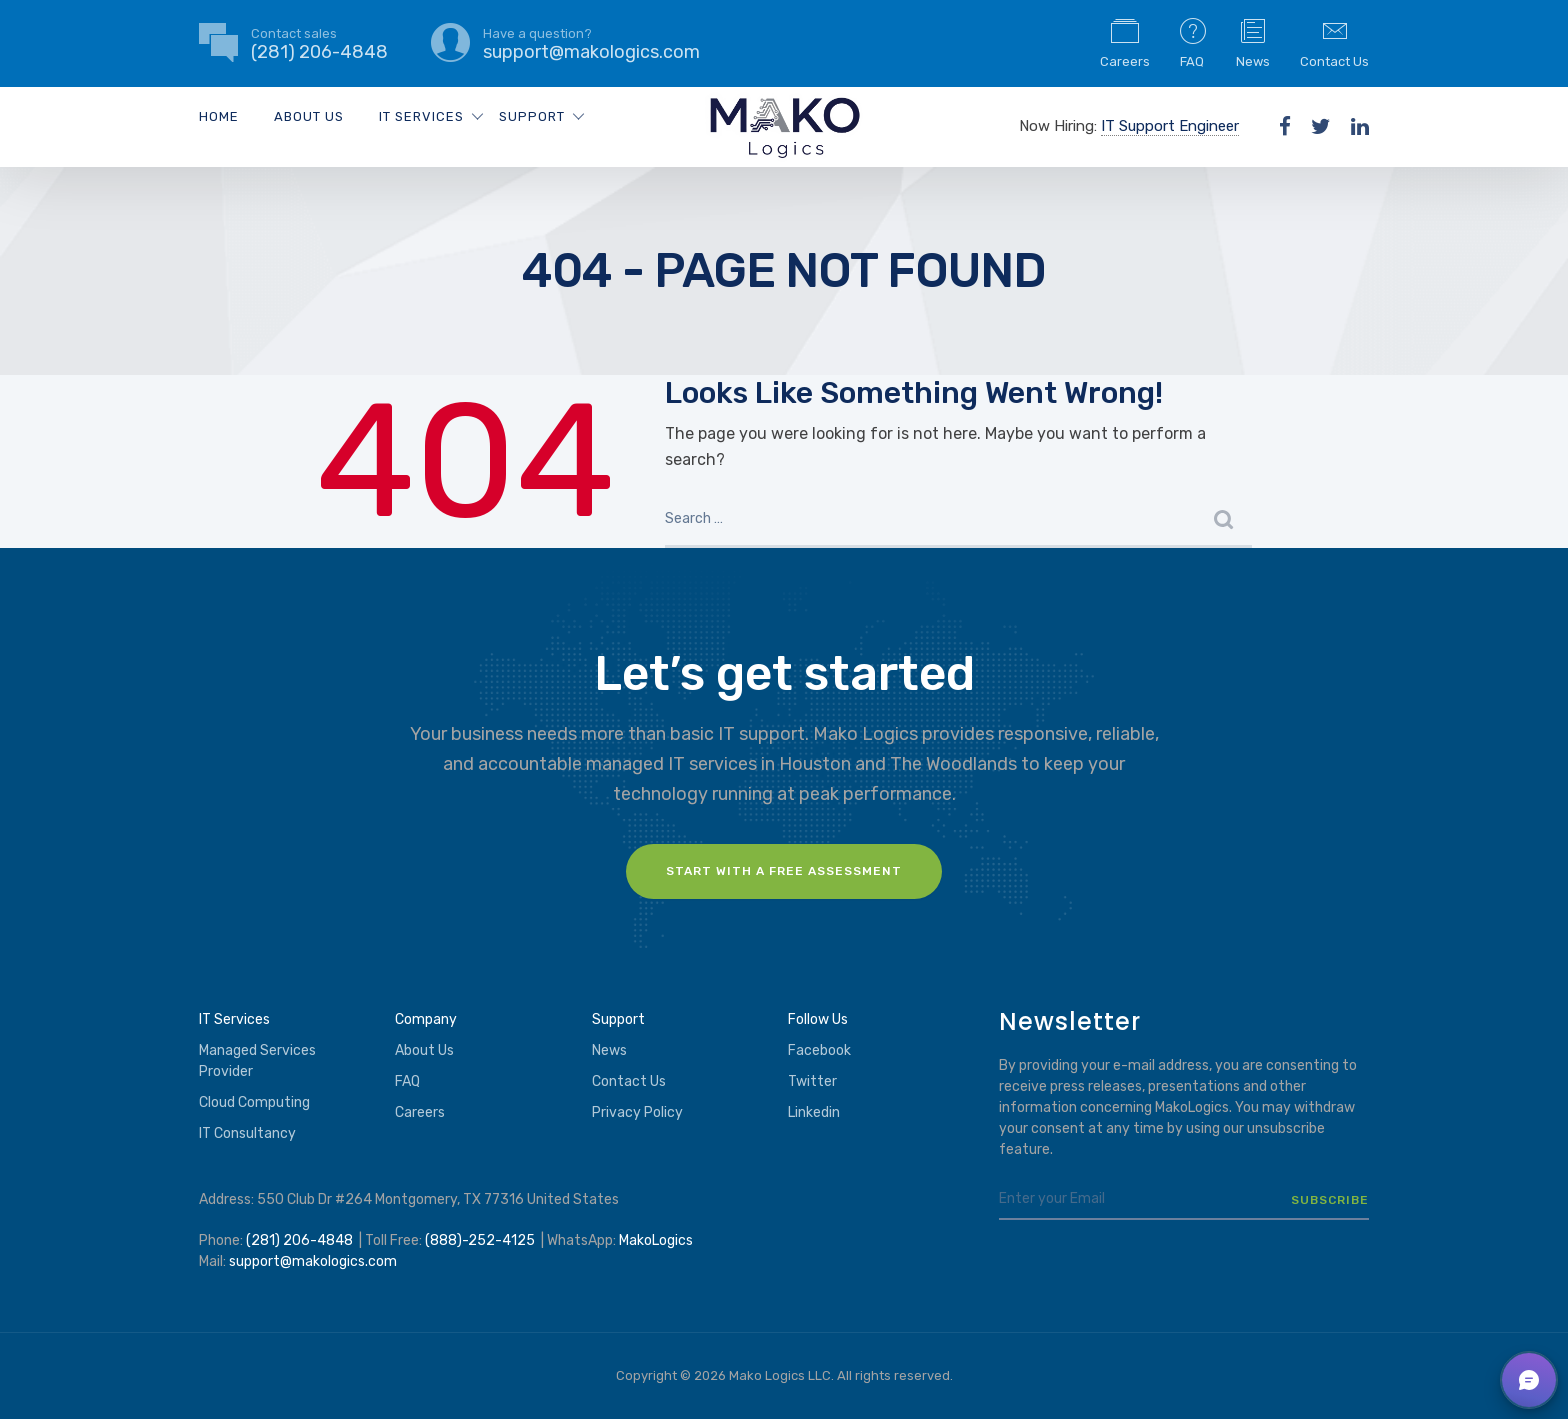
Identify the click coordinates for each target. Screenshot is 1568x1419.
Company (426, 1019)
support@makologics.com (313, 1261)
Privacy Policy (637, 1112)
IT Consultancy (247, 1133)
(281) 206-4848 (299, 1240)
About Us (309, 116)
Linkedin (814, 1112)
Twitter (812, 1081)
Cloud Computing (254, 1102)
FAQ (1193, 42)
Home (219, 116)
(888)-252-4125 (480, 1240)
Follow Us (818, 1019)
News (1253, 42)
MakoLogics (656, 1240)
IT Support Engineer (1170, 126)
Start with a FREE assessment (784, 871)
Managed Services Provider (257, 1061)
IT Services (421, 116)
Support (532, 116)
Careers (1125, 42)
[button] (1529, 1380)
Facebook (819, 1050)
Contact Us (1334, 42)
